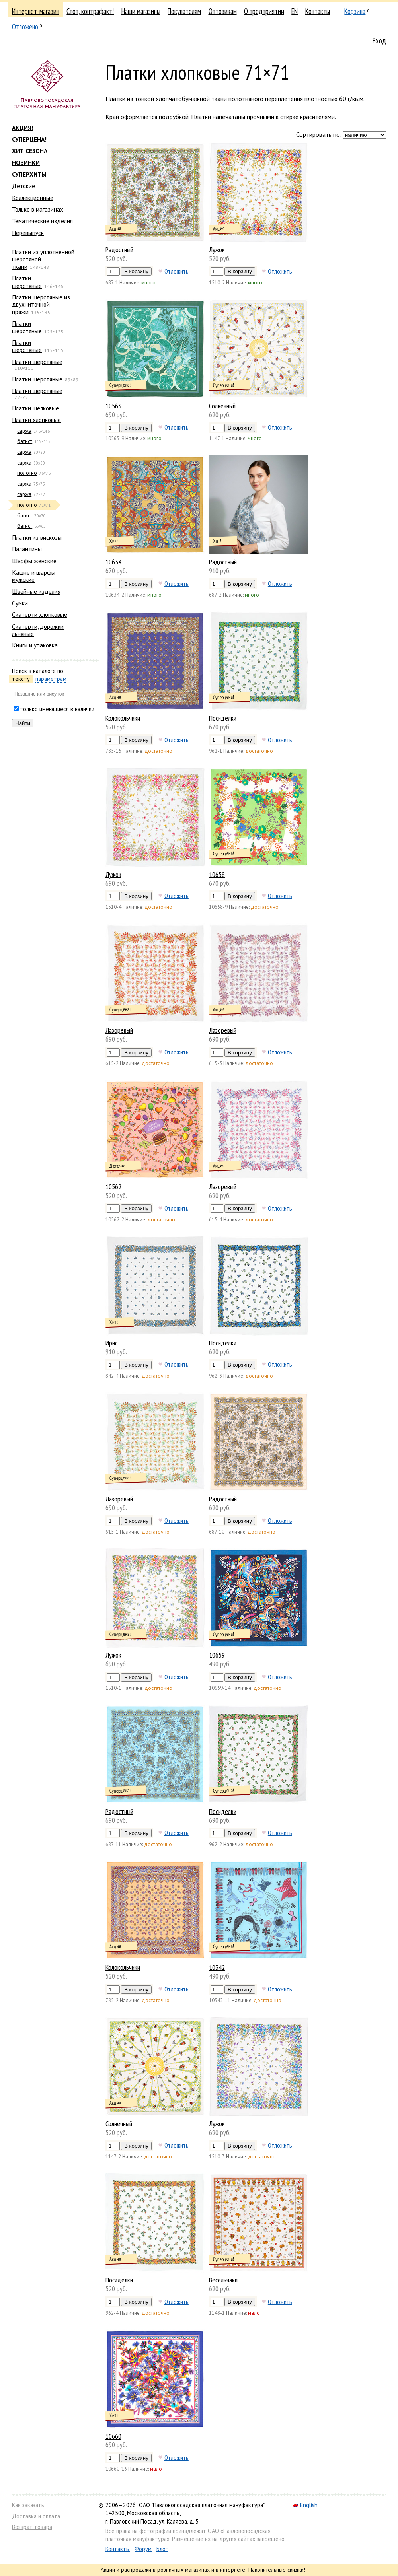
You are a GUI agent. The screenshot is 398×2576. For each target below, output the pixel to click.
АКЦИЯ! (22, 128)
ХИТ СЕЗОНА (29, 151)
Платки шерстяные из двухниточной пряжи (41, 304)
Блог (162, 2549)
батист (24, 441)
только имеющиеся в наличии (57, 709)
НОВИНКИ (26, 163)
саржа (24, 431)
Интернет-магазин (35, 11)
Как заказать (28, 2505)
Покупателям (184, 11)
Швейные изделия (36, 591)
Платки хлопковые (36, 420)
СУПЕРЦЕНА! (29, 139)
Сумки (20, 603)
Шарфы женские (34, 561)
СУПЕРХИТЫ (29, 174)
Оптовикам (223, 11)
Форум (143, 2549)
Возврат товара (32, 2527)
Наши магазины (140, 11)
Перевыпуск (28, 233)
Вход (379, 40)
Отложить (176, 271)
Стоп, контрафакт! (90, 11)
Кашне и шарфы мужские (33, 575)
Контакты (317, 11)
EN (294, 11)
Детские (23, 186)
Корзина (354, 11)
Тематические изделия (42, 221)
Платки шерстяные (27, 281)
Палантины (27, 549)
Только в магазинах (37, 209)
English (305, 2505)
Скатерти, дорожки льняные (38, 630)
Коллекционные (32, 198)
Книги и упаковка (35, 645)
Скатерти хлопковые (39, 614)
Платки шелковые (35, 408)
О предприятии (264, 11)
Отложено (25, 26)
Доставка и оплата (36, 2516)
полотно (27, 473)
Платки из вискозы (37, 537)
